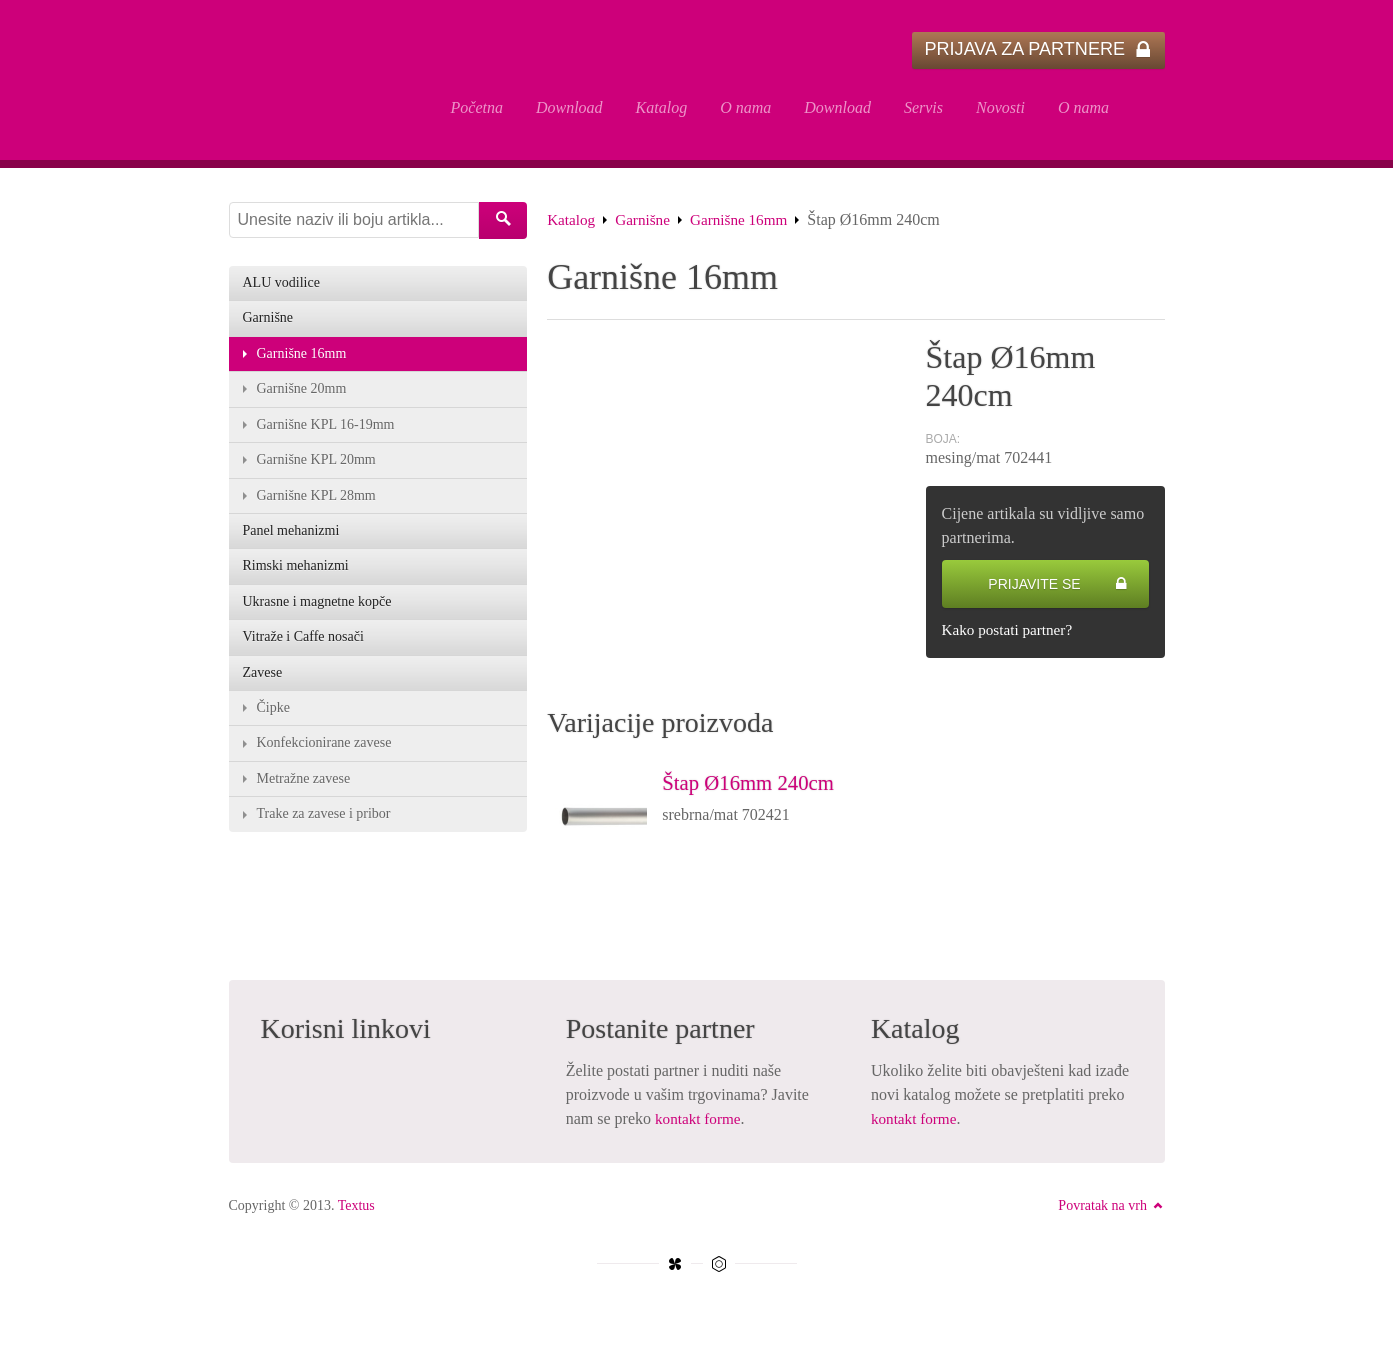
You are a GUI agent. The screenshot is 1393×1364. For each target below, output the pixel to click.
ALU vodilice (281, 287)
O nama (745, 107)
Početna (477, 107)
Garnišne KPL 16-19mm (326, 431)
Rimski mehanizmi (296, 575)
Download (569, 107)
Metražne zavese (304, 791)
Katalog (662, 107)
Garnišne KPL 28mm (316, 503)
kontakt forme (700, 1123)
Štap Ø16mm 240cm (762, 786)
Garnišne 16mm (747, 223)
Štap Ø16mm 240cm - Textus (324, 82)
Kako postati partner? (1011, 634)
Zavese (263, 683)
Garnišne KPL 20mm (316, 467)
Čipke (273, 719)
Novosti (1000, 107)
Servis (923, 107)
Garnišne (647, 223)
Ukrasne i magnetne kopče (317, 611)
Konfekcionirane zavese (324, 755)
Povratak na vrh (1111, 1210)
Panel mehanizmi (291, 539)
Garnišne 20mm (302, 395)
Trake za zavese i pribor (324, 827)
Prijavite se (1057, 588)
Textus (356, 1210)
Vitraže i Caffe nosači (303, 647)
